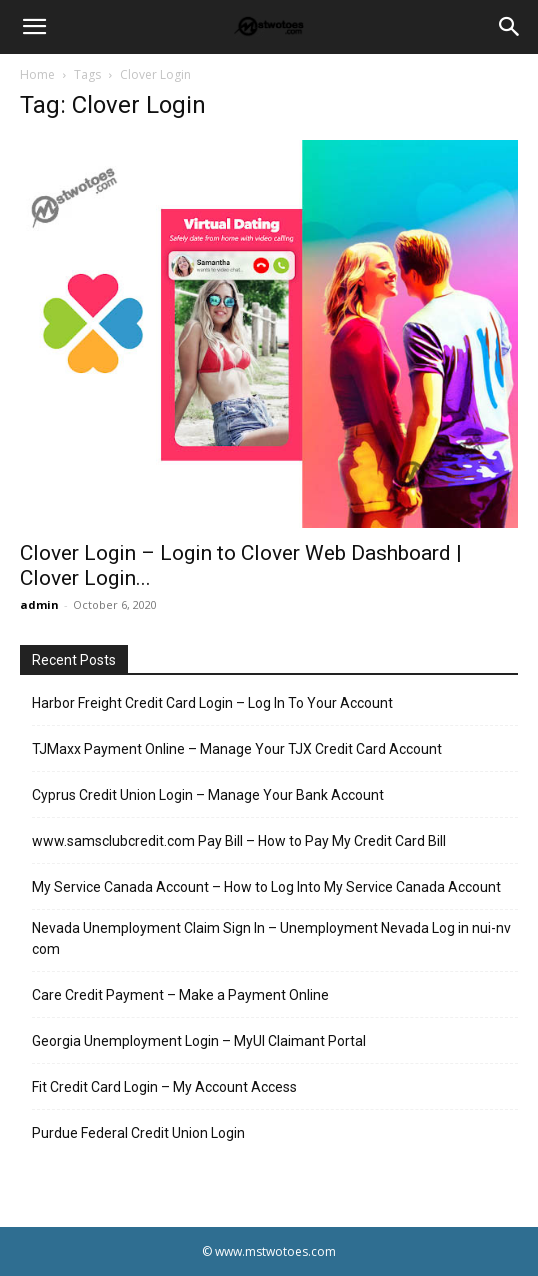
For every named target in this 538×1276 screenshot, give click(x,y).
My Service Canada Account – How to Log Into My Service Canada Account (266, 887)
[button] (34, 27)
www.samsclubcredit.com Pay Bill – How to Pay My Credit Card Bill (239, 841)
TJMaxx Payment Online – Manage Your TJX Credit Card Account (237, 749)
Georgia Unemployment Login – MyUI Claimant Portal (199, 1041)
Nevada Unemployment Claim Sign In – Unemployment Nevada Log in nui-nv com (271, 938)
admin (39, 604)
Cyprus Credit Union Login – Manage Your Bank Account (208, 795)
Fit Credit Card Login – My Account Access (164, 1087)
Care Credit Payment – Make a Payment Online (180, 995)
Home (37, 74)
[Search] (510, 27)
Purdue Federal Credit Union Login (138, 1133)
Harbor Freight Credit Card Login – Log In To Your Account (212, 703)
